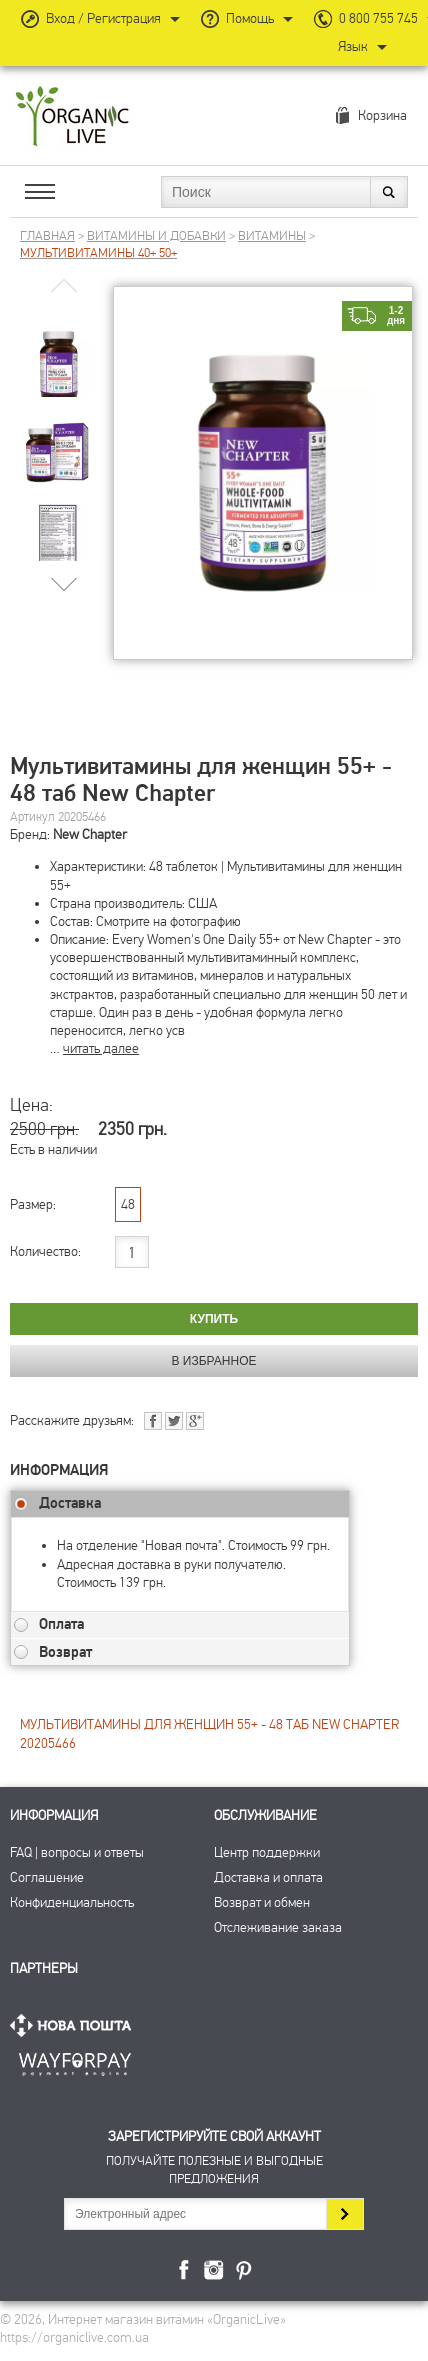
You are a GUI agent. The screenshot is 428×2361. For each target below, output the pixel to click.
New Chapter (90, 834)
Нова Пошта (75, 2025)
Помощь (250, 18)
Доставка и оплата (268, 1877)
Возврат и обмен (262, 1902)
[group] (59, 349)
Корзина (382, 115)
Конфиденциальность (72, 1902)
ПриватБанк (75, 2060)
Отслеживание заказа (278, 1927)
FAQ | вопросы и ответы (77, 1852)
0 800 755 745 (378, 18)
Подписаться (344, 2214)
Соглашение (47, 1877)
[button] (64, 583)
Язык (353, 46)
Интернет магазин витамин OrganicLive (72, 117)
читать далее (101, 1048)
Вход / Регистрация (103, 18)
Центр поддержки (267, 1852)
